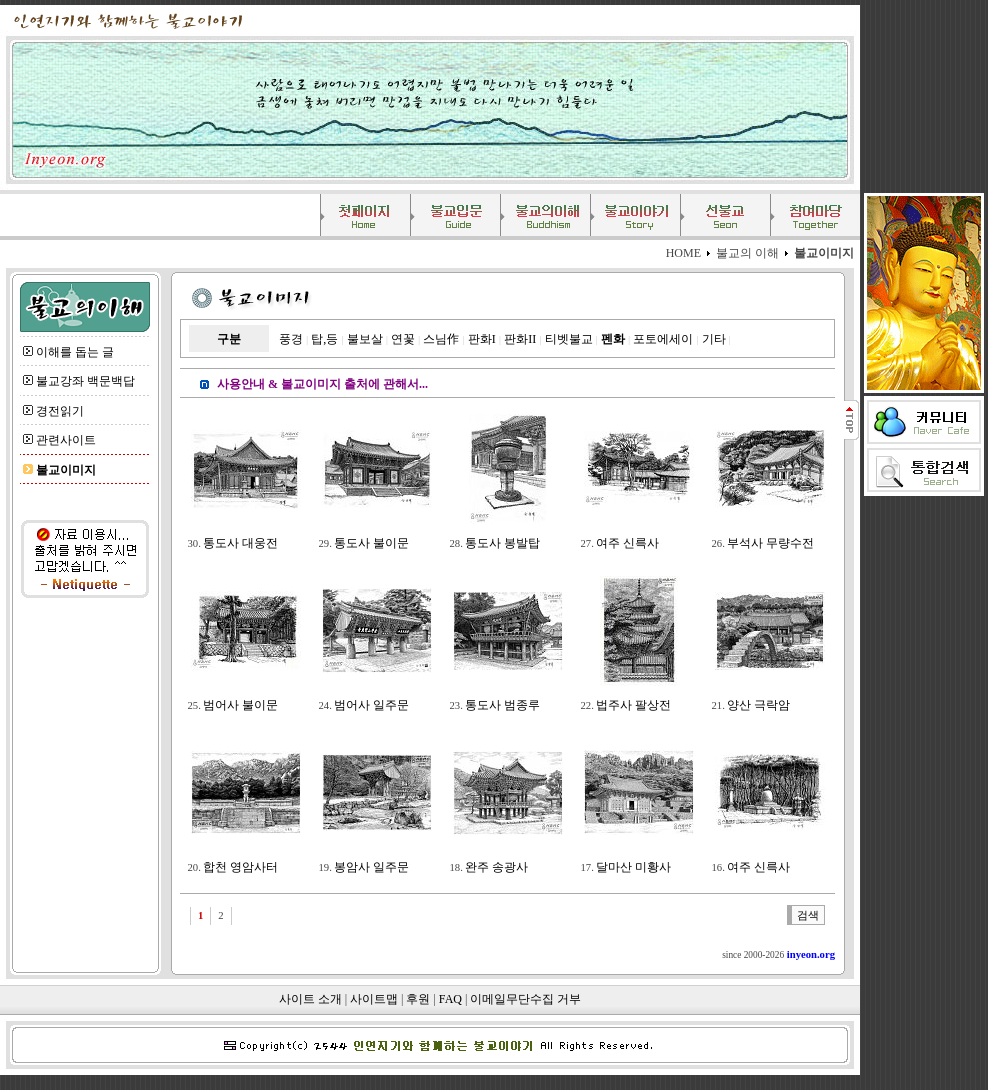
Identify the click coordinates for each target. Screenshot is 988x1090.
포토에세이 (663, 339)
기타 (714, 339)
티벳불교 (569, 339)
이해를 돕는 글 (75, 352)
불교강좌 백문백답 (85, 381)
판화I (482, 339)
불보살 (365, 339)
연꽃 (403, 339)
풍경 (291, 339)
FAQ (450, 999)
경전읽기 (60, 411)
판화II (520, 339)
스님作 (441, 339)
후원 (418, 999)
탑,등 (324, 339)
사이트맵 (374, 999)
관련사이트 (66, 440)
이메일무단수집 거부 (525, 999)
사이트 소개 (310, 999)
